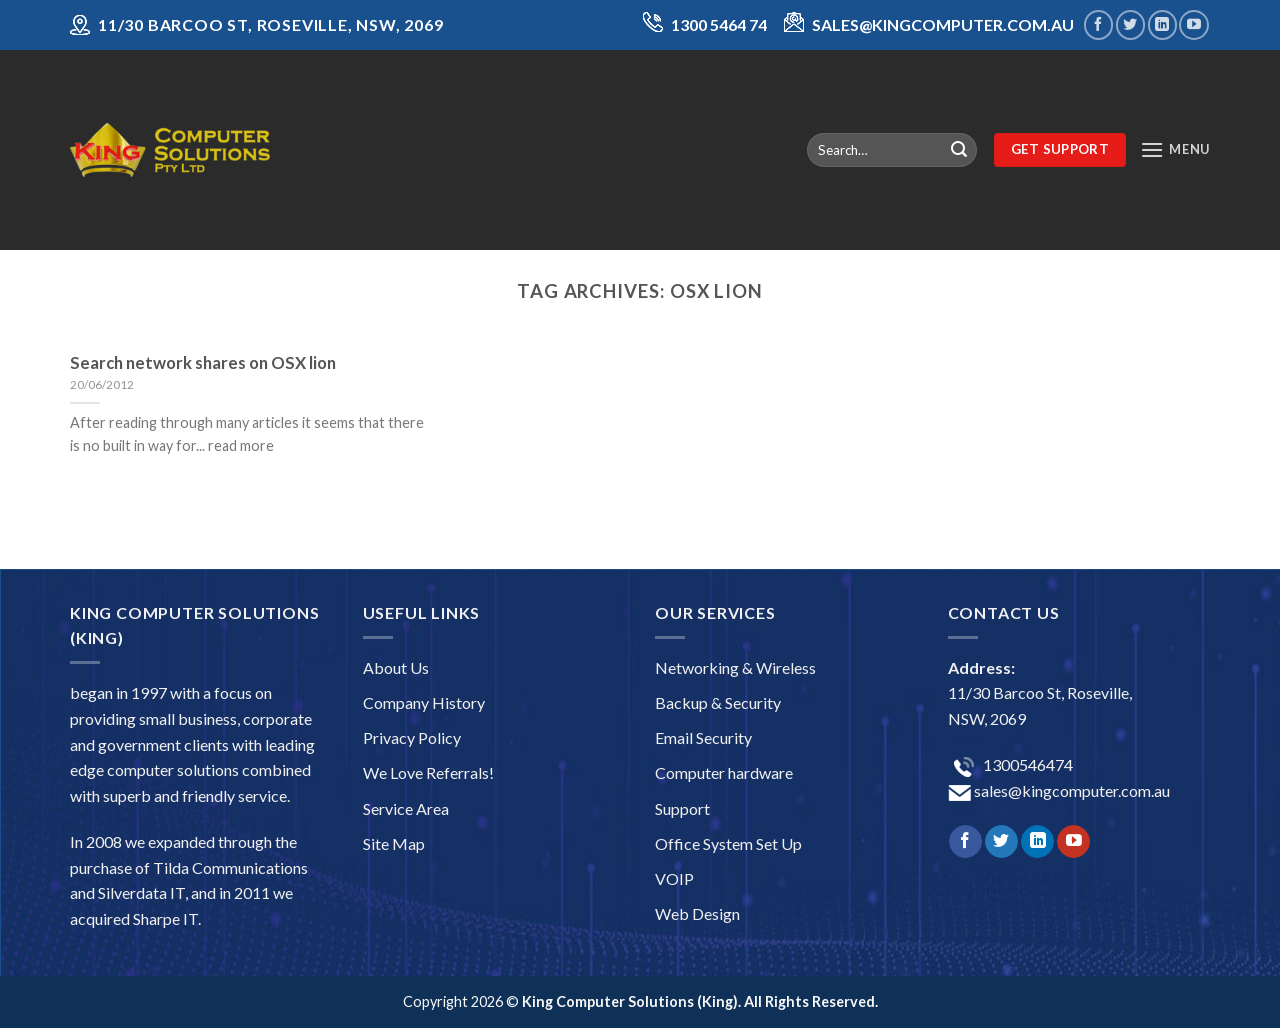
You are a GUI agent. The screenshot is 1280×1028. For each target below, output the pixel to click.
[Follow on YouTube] (1193, 24)
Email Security (703, 737)
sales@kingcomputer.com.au (1070, 790)
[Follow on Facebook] (1098, 24)
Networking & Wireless (735, 667)
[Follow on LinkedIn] (1162, 24)
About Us (396, 667)
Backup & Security (718, 702)
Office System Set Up (728, 843)
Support (682, 808)
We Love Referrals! (428, 772)
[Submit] (959, 150)
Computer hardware (724, 772)
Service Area (406, 808)
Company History (424, 702)
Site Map (394, 843)
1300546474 (1026, 764)
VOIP (674, 878)
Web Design (697, 913)
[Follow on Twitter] (1130, 24)
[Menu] (1175, 149)
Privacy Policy (412, 737)
